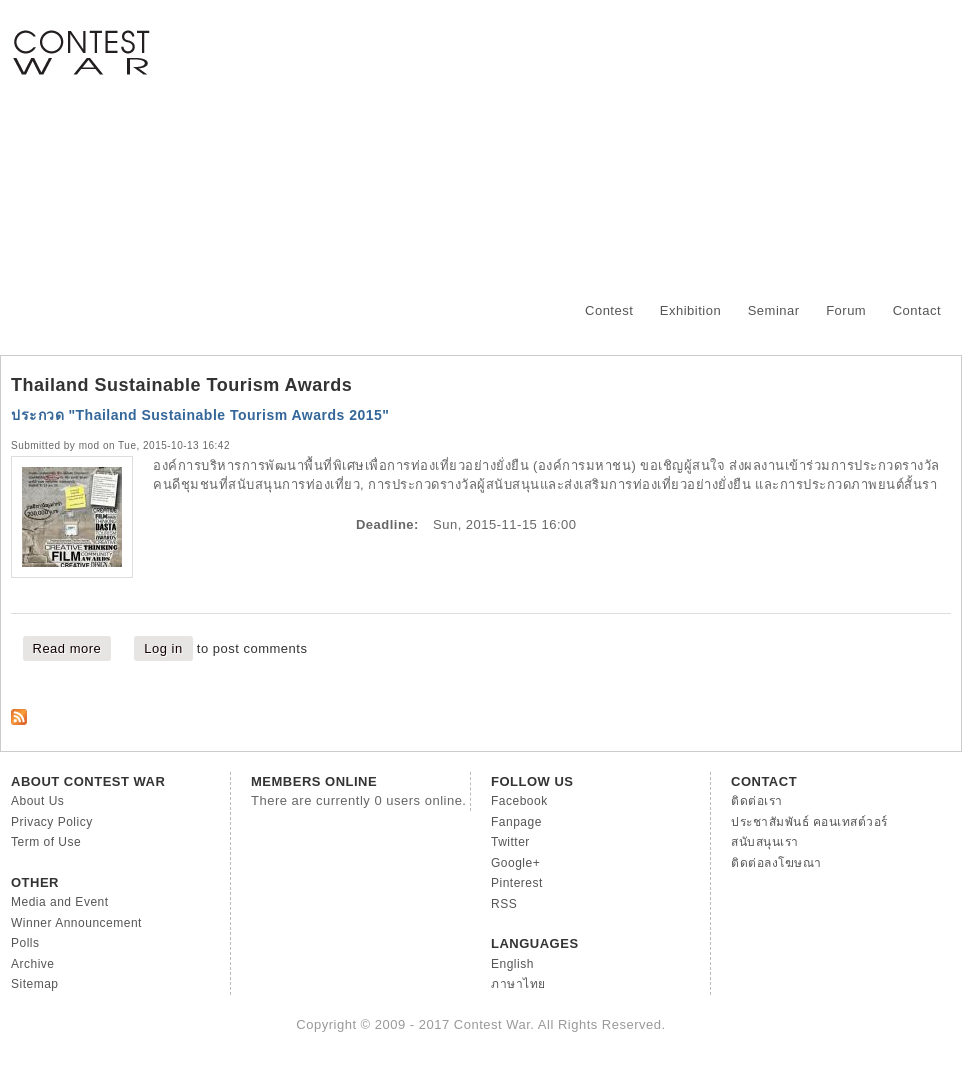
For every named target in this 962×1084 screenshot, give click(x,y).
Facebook (519, 801)
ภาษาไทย (518, 984)
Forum (846, 310)
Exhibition (690, 310)
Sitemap (35, 984)
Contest (609, 310)
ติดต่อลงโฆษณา (776, 863)
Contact (917, 310)
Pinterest (517, 883)
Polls (25, 943)
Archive (33, 964)
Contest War (81, 40)
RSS (504, 904)
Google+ (515, 863)
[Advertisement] (619, 140)
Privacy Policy (52, 822)
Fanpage (516, 822)
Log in (163, 648)
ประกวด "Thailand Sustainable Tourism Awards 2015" (200, 415)
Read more (72, 647)
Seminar (774, 310)
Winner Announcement (76, 923)
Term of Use (46, 842)
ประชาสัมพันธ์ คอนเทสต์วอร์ (809, 822)
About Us (37, 801)
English (512, 964)
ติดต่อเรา (757, 801)
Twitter (510, 842)
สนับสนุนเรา (765, 842)
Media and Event (60, 902)
